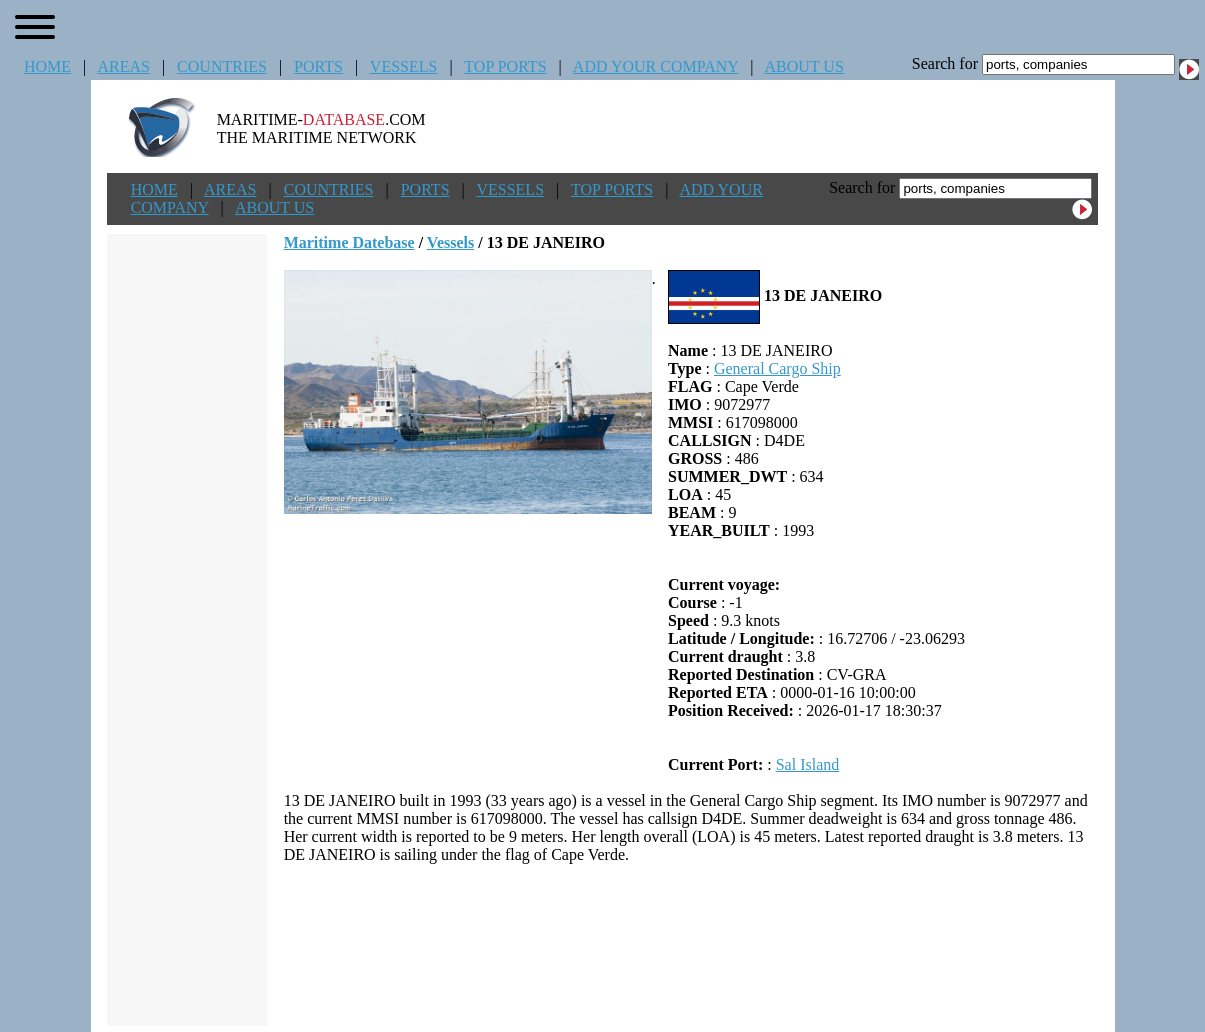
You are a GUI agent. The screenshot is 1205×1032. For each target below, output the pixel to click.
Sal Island (808, 764)
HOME (47, 66)
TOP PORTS (505, 66)
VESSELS (404, 66)
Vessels (450, 242)
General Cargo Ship (777, 368)
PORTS (318, 66)
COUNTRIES (222, 66)
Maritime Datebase (349, 242)
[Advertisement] (691, 945)
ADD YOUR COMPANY (655, 66)
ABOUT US (804, 66)
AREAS (123, 66)
